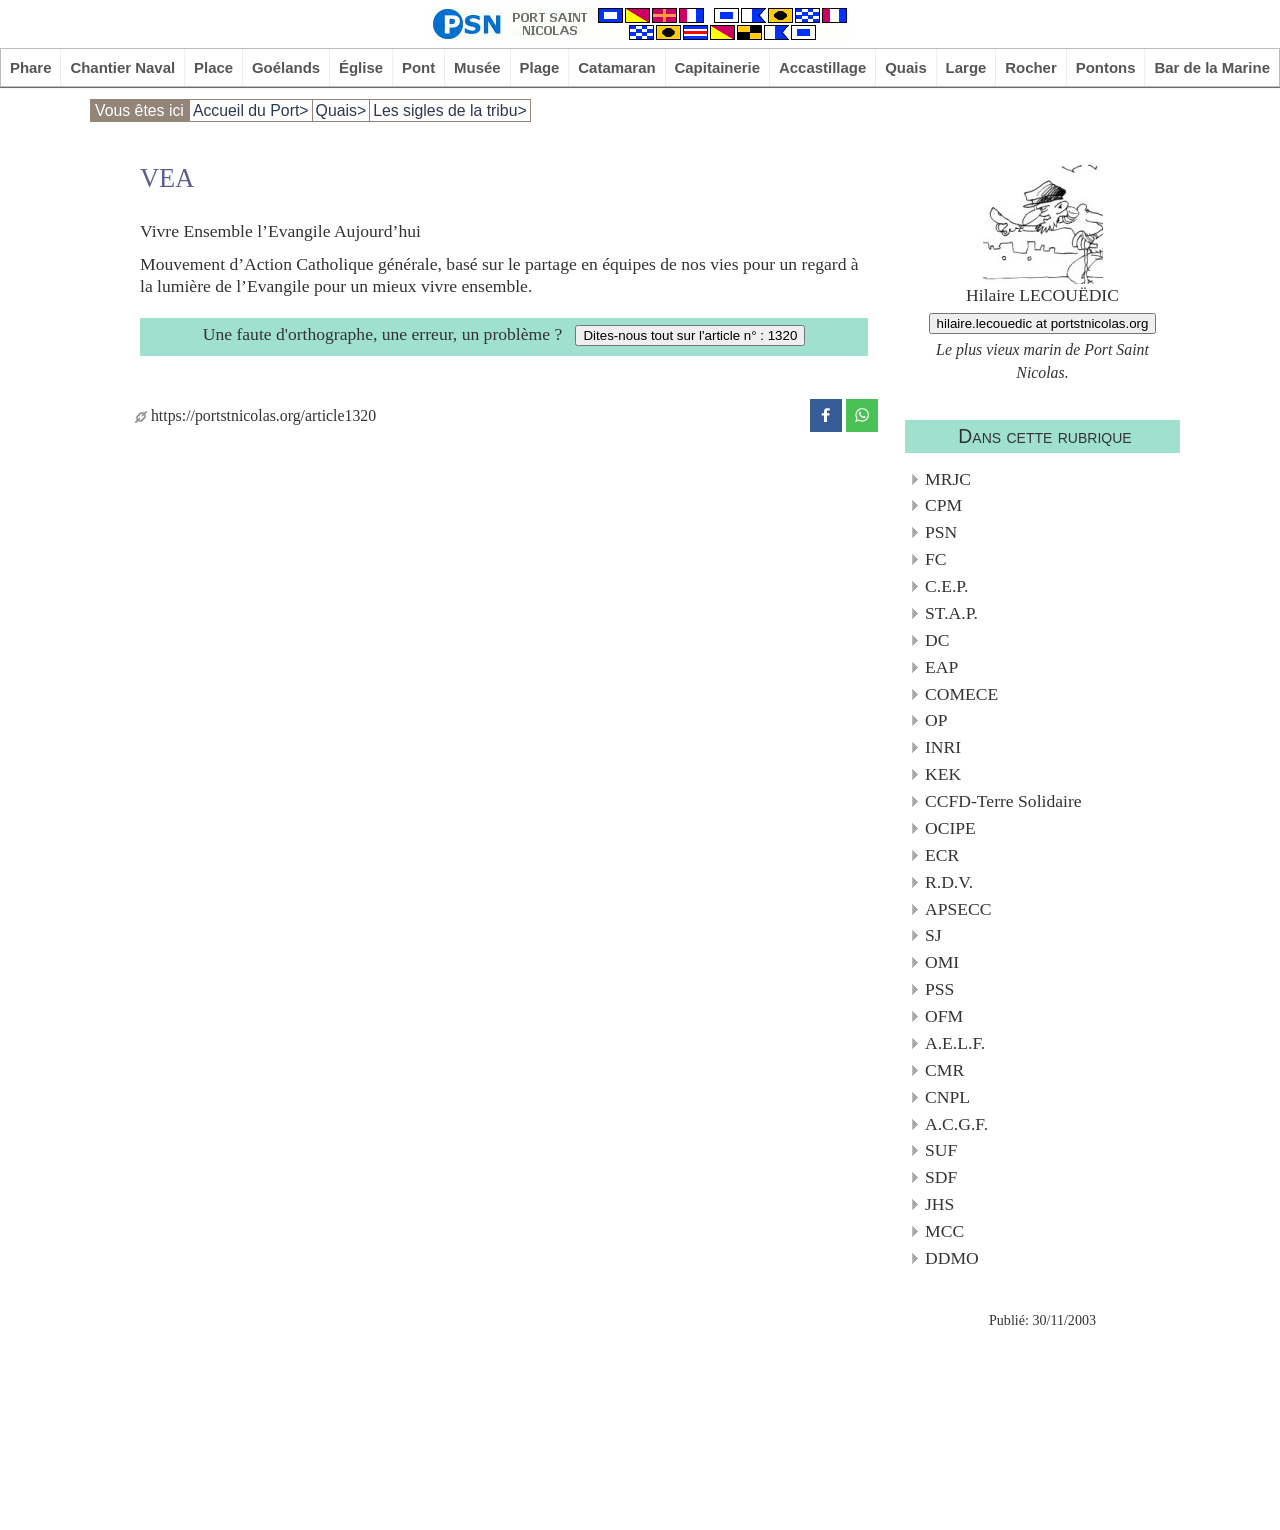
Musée (477, 67)
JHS (939, 1204)
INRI (943, 747)
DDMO (952, 1258)
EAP (941, 667)
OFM (944, 1016)
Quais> (341, 110)
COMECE (961, 694)
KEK (943, 774)
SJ (933, 935)
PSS (939, 989)
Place (213, 67)
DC (937, 640)
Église (361, 67)
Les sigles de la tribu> (450, 110)
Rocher (1031, 67)
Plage (540, 67)
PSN (941, 532)
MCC (944, 1231)
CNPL (947, 1097)
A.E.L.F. (955, 1043)
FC (936, 559)
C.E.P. (947, 586)
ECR (942, 855)
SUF (941, 1150)
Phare (31, 67)
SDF (941, 1177)
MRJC (948, 479)
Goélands (286, 67)
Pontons (1106, 67)
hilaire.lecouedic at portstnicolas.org (1043, 323)
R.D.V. (949, 882)
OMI (942, 962)
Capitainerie (718, 67)
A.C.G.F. (956, 1124)
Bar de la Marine (1212, 67)
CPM (943, 505)
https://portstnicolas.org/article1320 (255, 415)
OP (936, 720)
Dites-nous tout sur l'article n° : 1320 (690, 335)
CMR (944, 1070)
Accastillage (822, 67)
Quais (906, 67)
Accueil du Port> (251, 110)
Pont (418, 67)
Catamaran (616, 67)
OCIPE (950, 828)
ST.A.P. (951, 613)
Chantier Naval (122, 67)
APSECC (958, 909)
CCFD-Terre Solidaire (1003, 801)
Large (966, 67)
